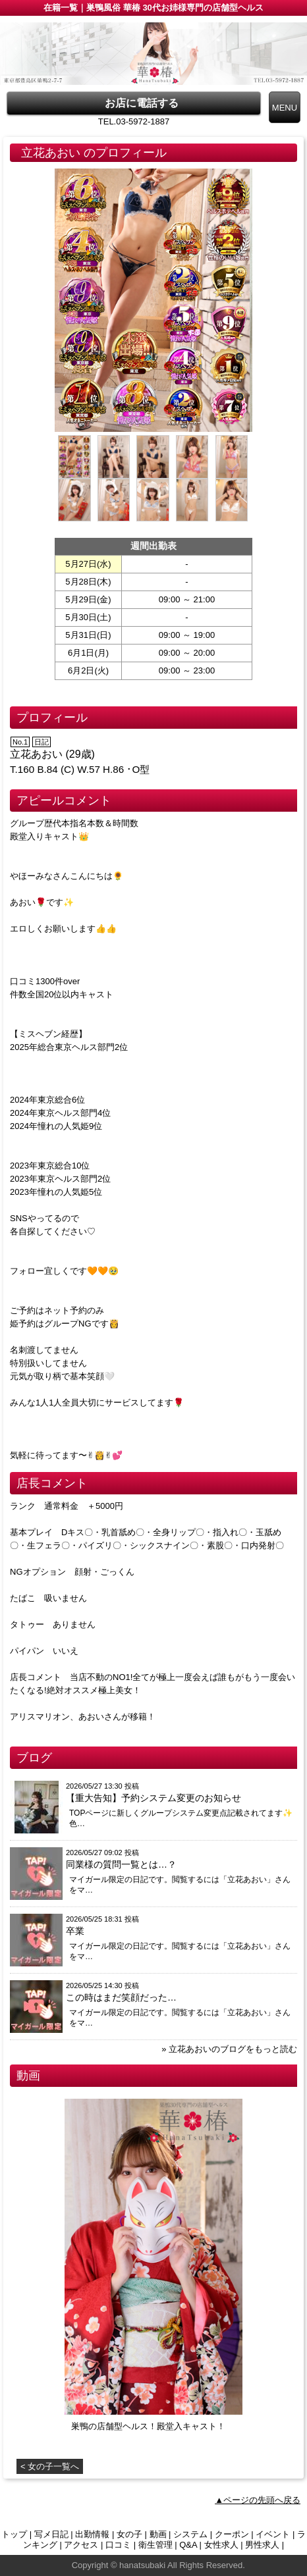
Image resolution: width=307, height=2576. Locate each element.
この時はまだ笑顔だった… (121, 1997)
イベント (273, 2534)
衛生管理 (155, 2545)
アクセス (81, 2545)
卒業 (75, 1931)
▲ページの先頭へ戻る (257, 2500)
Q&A (188, 2545)
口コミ (118, 2545)
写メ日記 (51, 2534)
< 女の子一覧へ (49, 2466)
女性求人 (221, 2545)
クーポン (232, 2534)
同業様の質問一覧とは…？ (121, 1864)
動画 (158, 2534)
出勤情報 (92, 2534)
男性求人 (262, 2545)
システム (190, 2534)
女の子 (129, 2534)
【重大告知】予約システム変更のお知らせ (153, 1798)
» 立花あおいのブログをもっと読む (229, 2049)
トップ (14, 2534)
